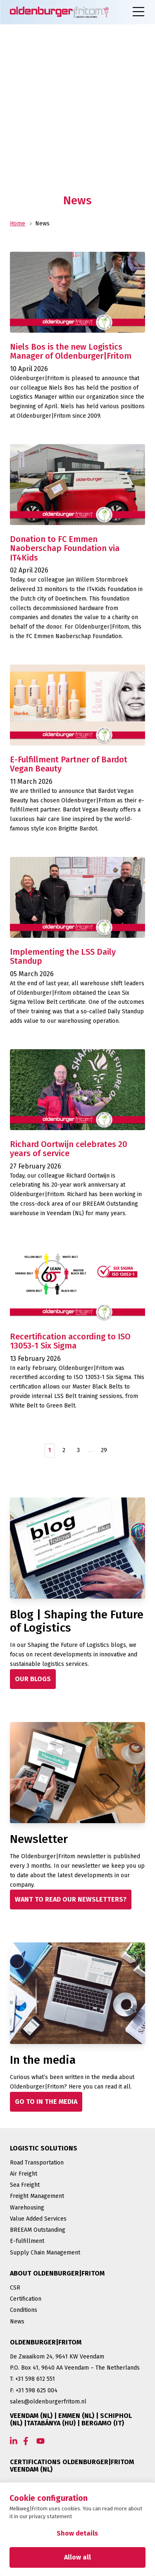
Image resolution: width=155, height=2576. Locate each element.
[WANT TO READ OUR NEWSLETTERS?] (70, 1899)
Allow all (77, 2557)
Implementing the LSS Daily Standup (63, 956)
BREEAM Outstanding (37, 2229)
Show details (77, 2533)
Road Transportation (37, 2162)
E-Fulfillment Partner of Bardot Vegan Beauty (68, 764)
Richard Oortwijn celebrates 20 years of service (68, 1149)
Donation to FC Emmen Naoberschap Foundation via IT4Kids (64, 548)
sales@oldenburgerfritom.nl (48, 2401)
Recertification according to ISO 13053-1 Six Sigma (70, 1341)
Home (17, 223)
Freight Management (37, 2196)
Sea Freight (25, 2184)
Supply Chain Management (45, 2252)
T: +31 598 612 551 (32, 2378)
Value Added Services (38, 2218)
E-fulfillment (27, 2241)
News (17, 2321)
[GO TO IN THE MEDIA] (46, 2102)
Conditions (23, 2309)
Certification (25, 2298)
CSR (15, 2287)
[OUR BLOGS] (33, 1679)
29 (104, 1450)
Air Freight (23, 2173)
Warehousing (27, 2207)
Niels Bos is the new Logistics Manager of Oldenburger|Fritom (70, 351)
